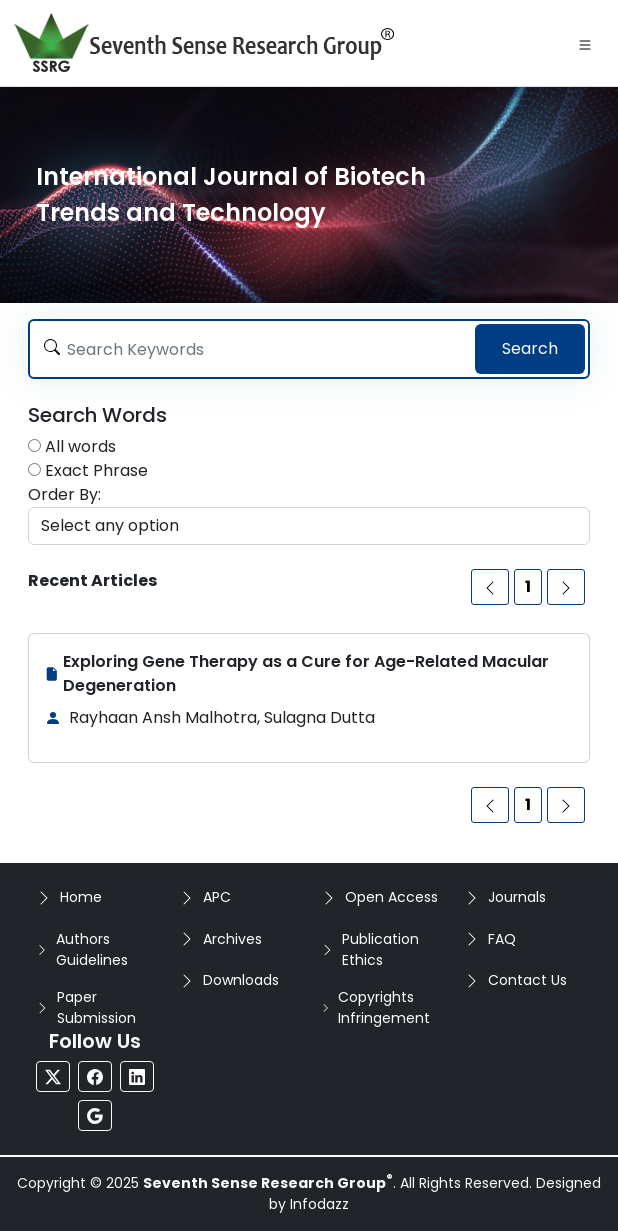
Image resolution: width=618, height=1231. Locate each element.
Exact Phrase (96, 470)
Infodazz (319, 1204)
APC (217, 897)
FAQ (502, 939)
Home (81, 897)
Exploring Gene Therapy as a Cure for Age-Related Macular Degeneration (306, 673)
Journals (517, 897)
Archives (232, 939)
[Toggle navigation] (585, 43)
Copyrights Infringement (384, 1007)
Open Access (391, 897)
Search (530, 348)
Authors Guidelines (92, 949)
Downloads (241, 980)
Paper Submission (96, 1007)
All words (80, 446)
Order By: (64, 494)
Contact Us (527, 980)
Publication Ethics (380, 949)
